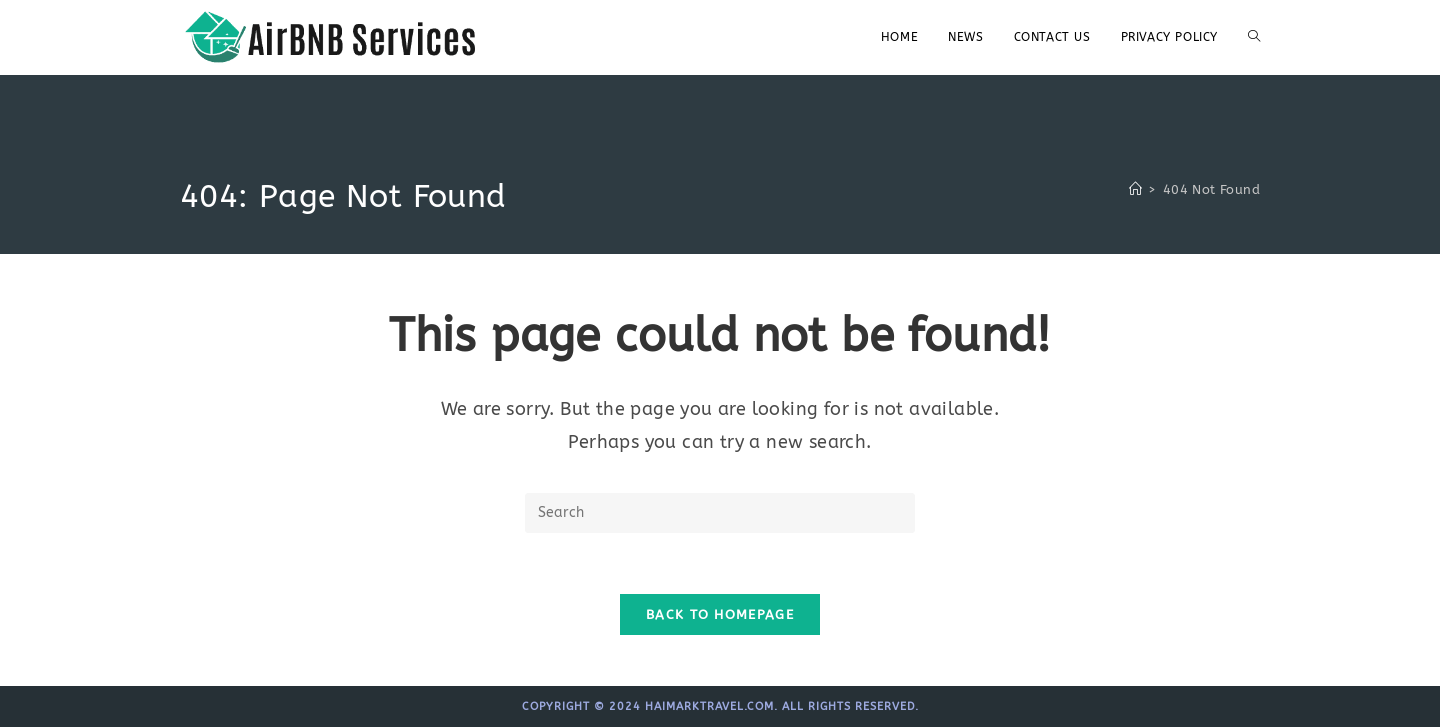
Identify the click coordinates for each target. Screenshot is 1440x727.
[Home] (1135, 189)
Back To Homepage (720, 614)
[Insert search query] (720, 513)
